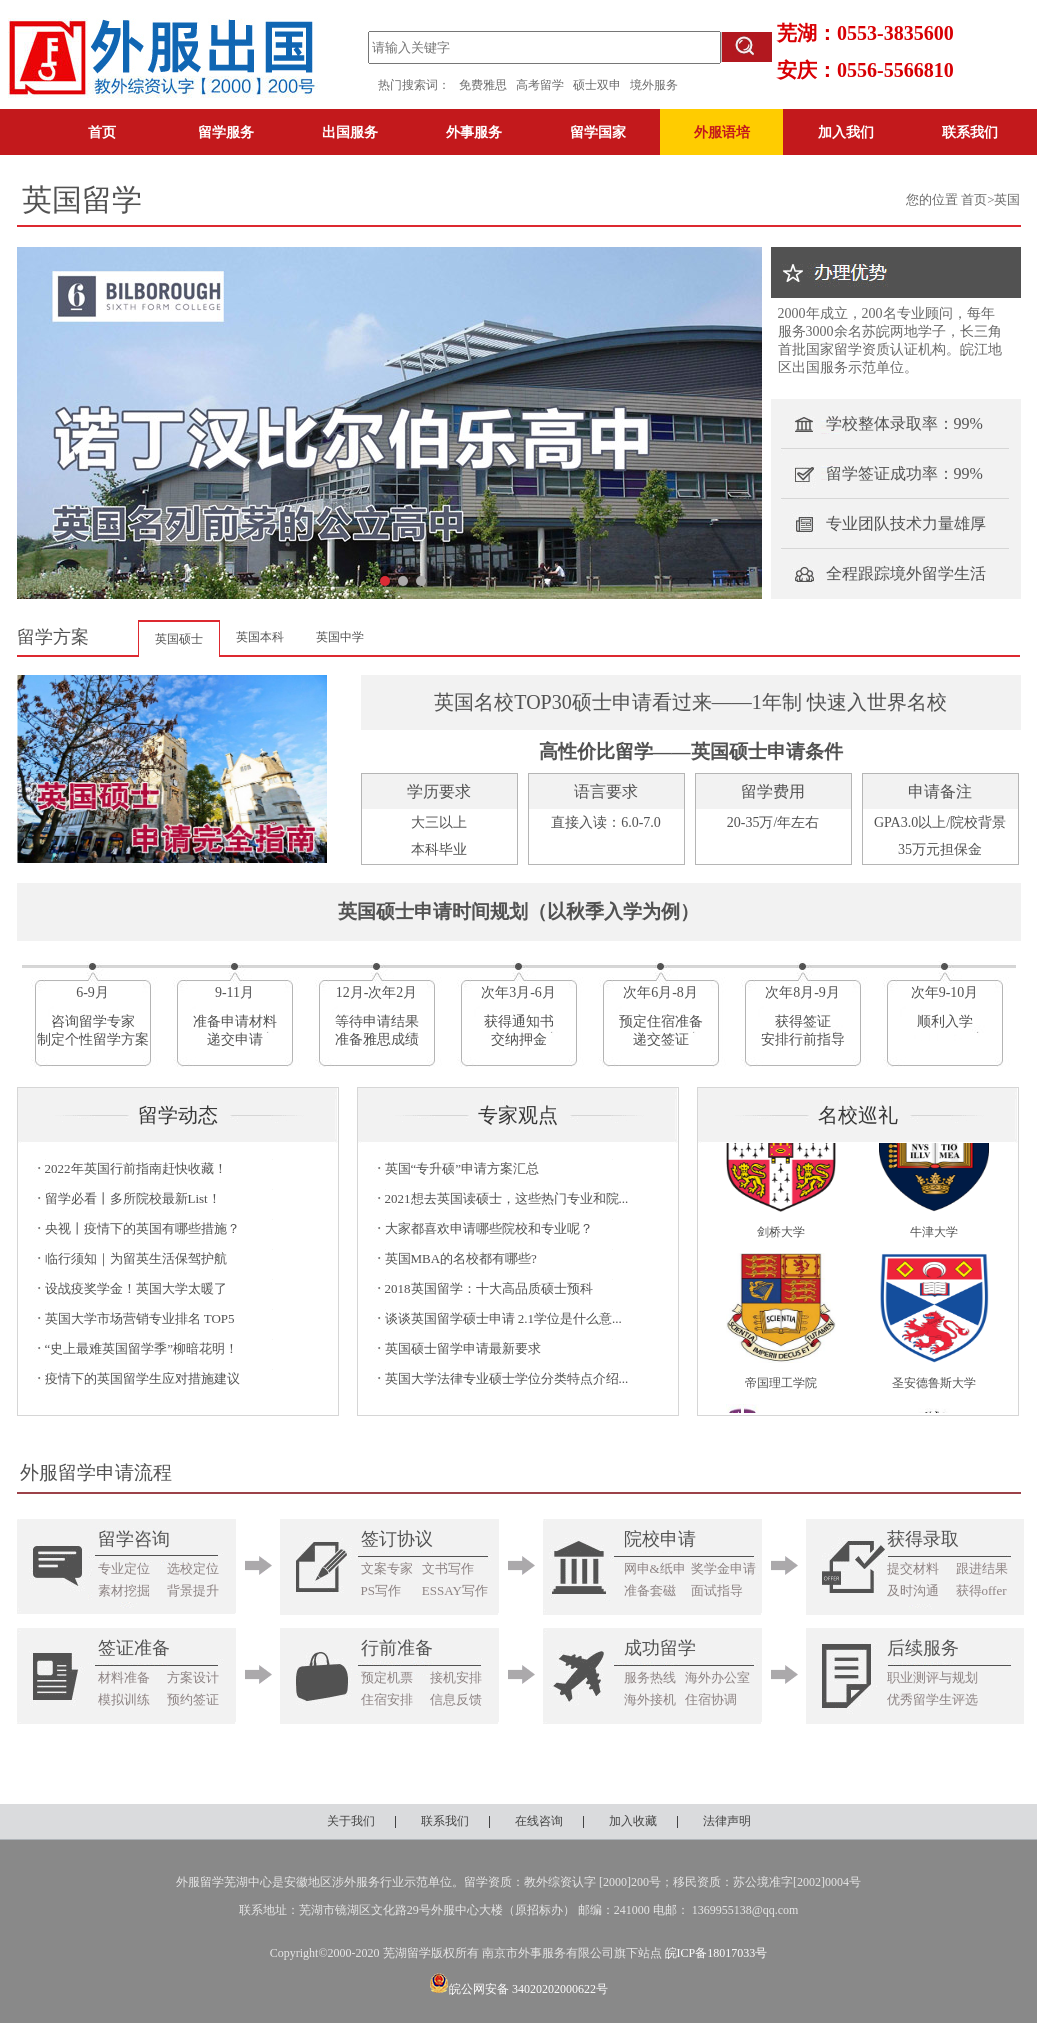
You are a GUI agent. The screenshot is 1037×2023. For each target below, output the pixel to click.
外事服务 (474, 132)
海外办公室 (717, 1677)
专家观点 (518, 1115)
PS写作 (381, 1590)
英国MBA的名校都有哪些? (461, 1258)
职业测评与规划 (932, 1677)
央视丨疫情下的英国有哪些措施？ (142, 1228)
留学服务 (226, 132)
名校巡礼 (858, 1115)
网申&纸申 (655, 1568)
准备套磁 (650, 1590)
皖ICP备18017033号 (716, 1953)
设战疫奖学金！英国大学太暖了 (136, 1288)
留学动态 (178, 1115)
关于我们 (351, 1821)
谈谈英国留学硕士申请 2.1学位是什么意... (503, 1318)
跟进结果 (982, 1568)
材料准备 (124, 1677)
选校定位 (193, 1568)
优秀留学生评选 (932, 1699)
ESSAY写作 (455, 1590)
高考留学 (544, 85)
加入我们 (846, 132)
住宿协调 (711, 1699)
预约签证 (193, 1699)
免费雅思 (483, 85)
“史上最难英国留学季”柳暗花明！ (142, 1348)
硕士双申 (601, 85)
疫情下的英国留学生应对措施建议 (142, 1378)
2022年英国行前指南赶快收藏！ (136, 1168)
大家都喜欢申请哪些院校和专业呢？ (489, 1228)
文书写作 (448, 1568)
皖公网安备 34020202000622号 (518, 1989)
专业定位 (124, 1568)
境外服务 (654, 85)
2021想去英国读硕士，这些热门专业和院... (507, 1198)
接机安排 (456, 1677)
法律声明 (727, 1821)
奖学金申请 (723, 1568)
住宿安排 (387, 1699)
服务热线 (650, 1677)
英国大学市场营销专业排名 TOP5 (140, 1318)
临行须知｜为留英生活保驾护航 (136, 1258)
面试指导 (717, 1590)
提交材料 (913, 1568)
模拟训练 (124, 1699)
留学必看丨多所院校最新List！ (133, 1198)
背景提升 (193, 1590)
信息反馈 (456, 1699)
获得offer (981, 1590)
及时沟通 (913, 1590)
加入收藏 (633, 1821)
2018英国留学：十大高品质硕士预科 (489, 1288)
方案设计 (193, 1677)
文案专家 (387, 1568)
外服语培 (722, 132)
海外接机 (650, 1699)
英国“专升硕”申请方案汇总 (462, 1168)
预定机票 (387, 1677)
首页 (102, 132)
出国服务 (350, 132)
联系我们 (970, 132)
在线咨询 (539, 1821)
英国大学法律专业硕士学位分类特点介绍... (507, 1378)
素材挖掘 (124, 1590)
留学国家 (598, 132)
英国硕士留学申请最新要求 (463, 1348)
